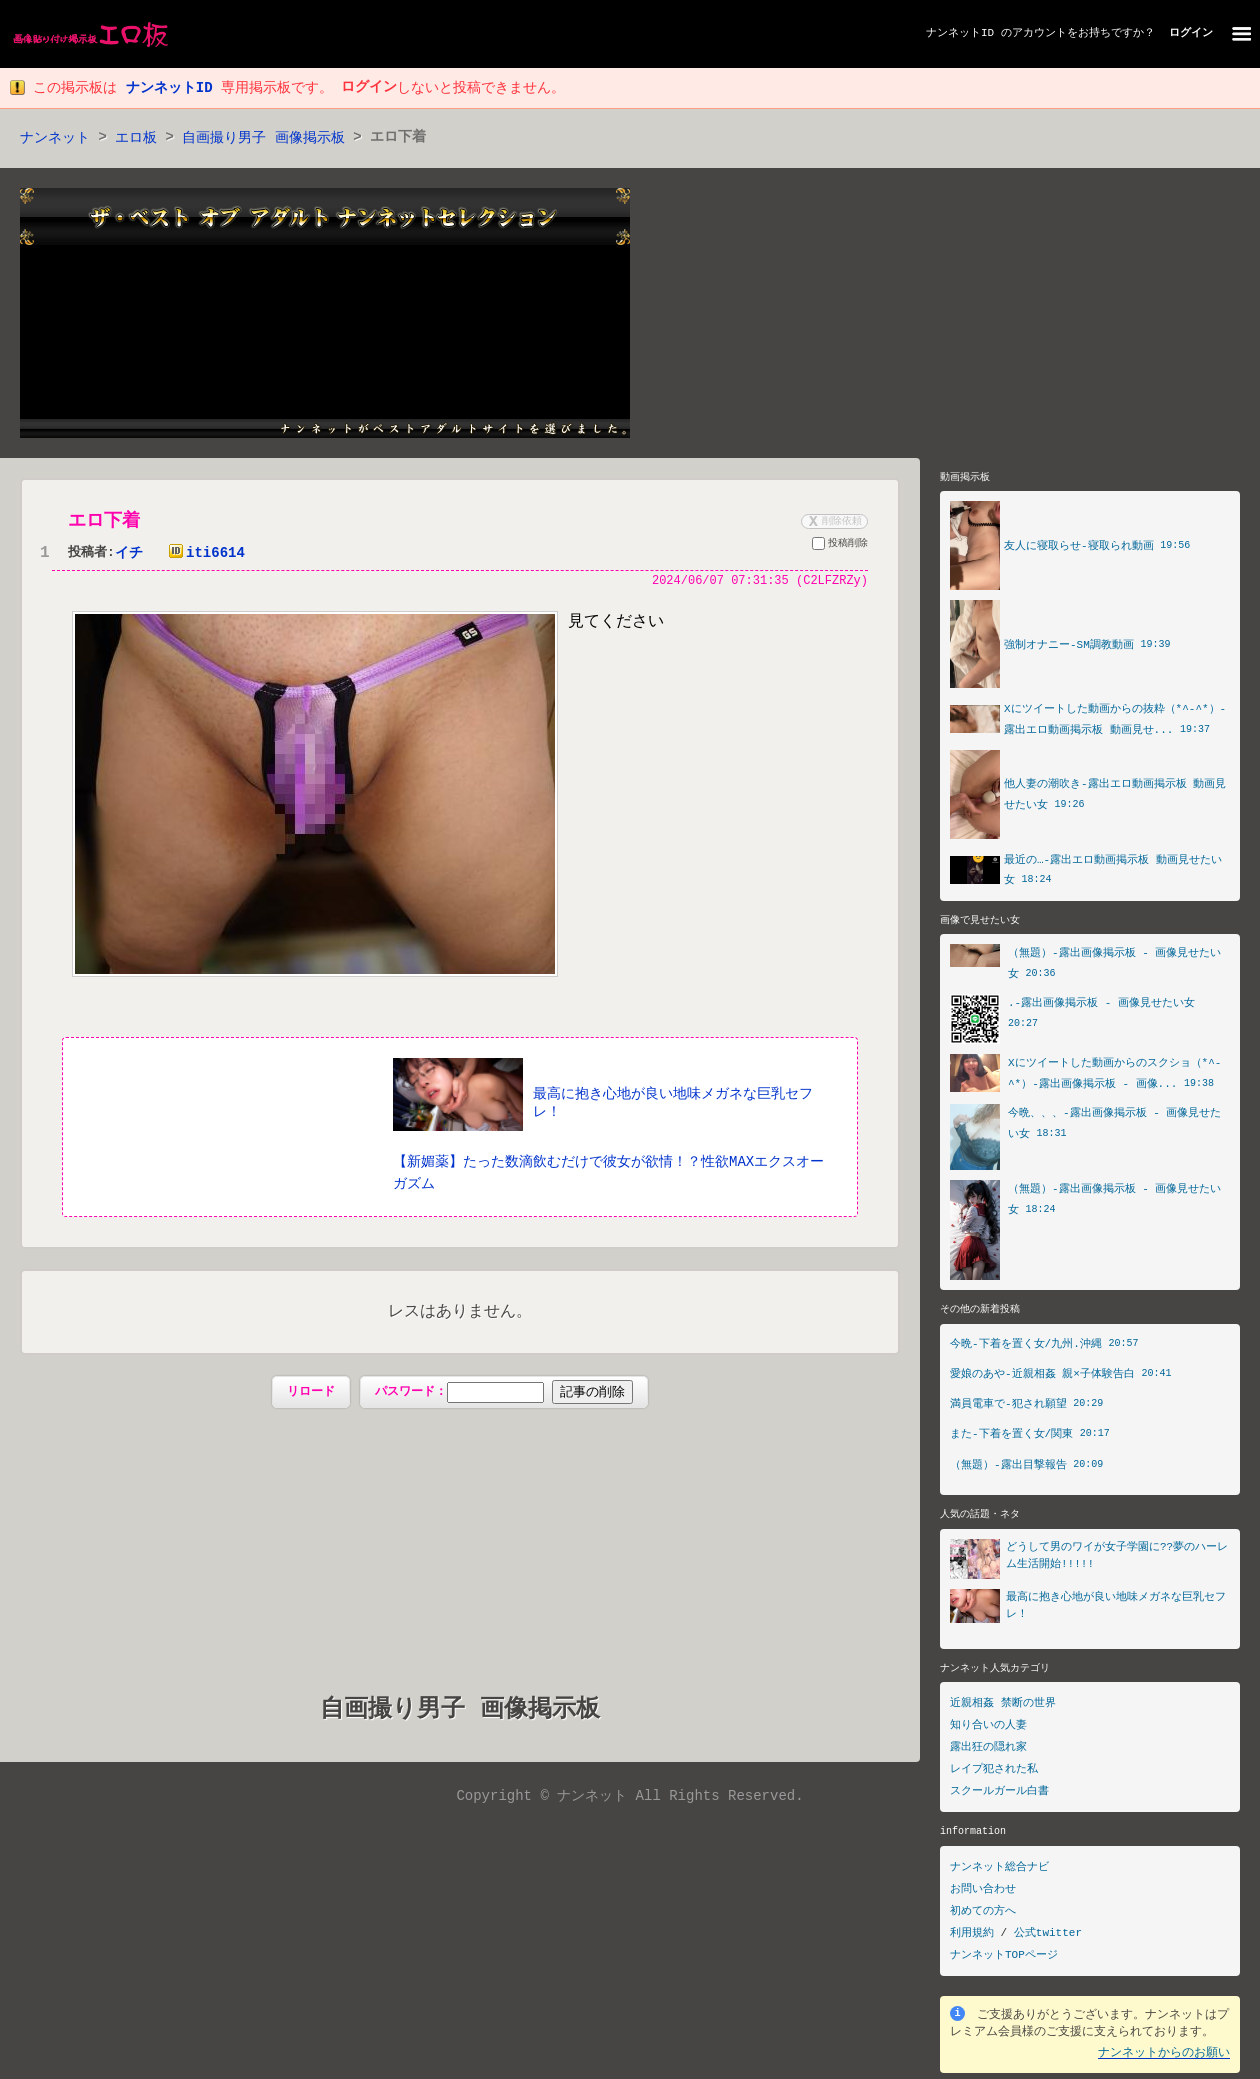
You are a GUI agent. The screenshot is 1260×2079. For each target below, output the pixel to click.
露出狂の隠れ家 (988, 1752)
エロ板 (136, 138)
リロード (311, 1393)
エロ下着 (104, 522)
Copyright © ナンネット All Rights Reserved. (629, 1797)
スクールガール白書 (999, 1796)
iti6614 (202, 554)
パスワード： (503, 1394)
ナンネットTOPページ (1004, 1960)
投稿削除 (840, 547)
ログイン (1191, 33)
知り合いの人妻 (988, 1730)
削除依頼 (833, 522)
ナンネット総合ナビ (999, 1872)
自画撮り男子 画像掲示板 (263, 138)
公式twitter (1048, 1938)
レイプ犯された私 (994, 1774)
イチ (129, 554)
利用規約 (972, 1938)
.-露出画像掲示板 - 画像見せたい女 (1101, 1006)
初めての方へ (983, 1916)
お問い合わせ (983, 1894)
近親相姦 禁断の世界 (1003, 1708)
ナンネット (55, 138)
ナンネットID (960, 33)
